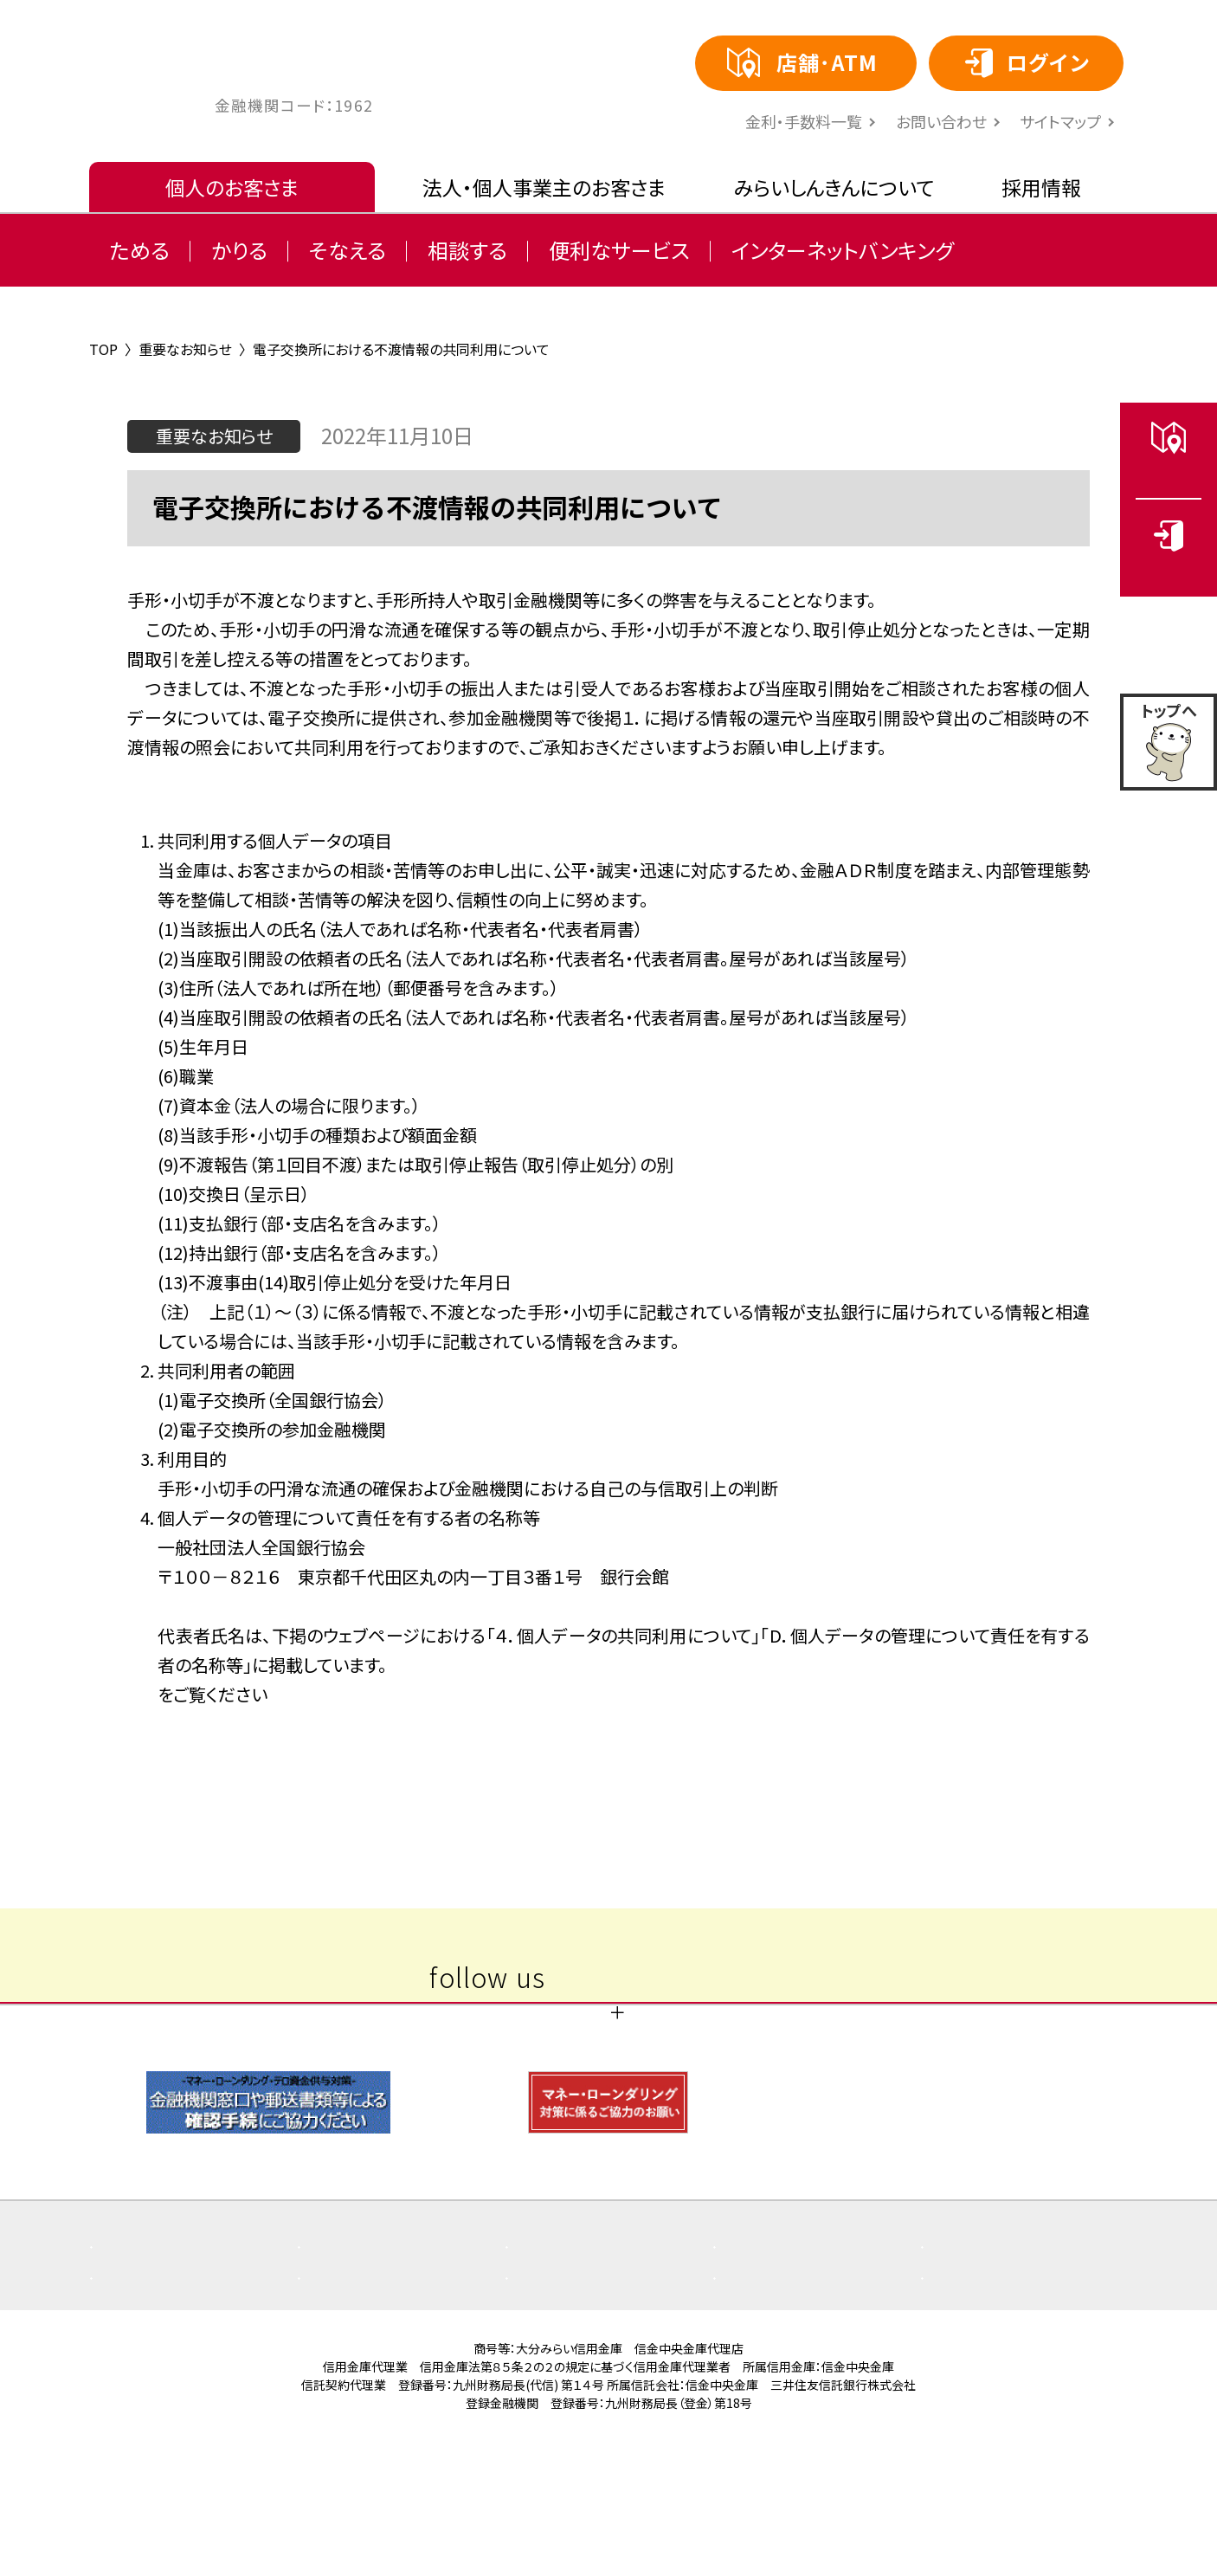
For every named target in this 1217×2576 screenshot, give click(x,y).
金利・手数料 (367, 2385)
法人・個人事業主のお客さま (544, 187)
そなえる (347, 250)
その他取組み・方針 (182, 2385)
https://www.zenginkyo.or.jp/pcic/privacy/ (330, 1694)
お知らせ (561, 2354)
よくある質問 (159, 2354)
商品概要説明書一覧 (810, 2354)
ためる (140, 250)
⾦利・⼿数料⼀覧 (803, 121)
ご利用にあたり (583, 2385)
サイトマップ (1060, 121)
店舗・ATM (983, 2354)
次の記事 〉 (801, 1752)
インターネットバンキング (842, 250)
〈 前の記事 (416, 1752)
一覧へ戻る (608, 1752)
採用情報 (1041, 187)
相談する (467, 250)
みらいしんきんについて (834, 187)
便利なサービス (619, 250)
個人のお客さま (232, 187)
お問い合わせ (941, 121)
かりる (239, 250)
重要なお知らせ (377, 2354)
